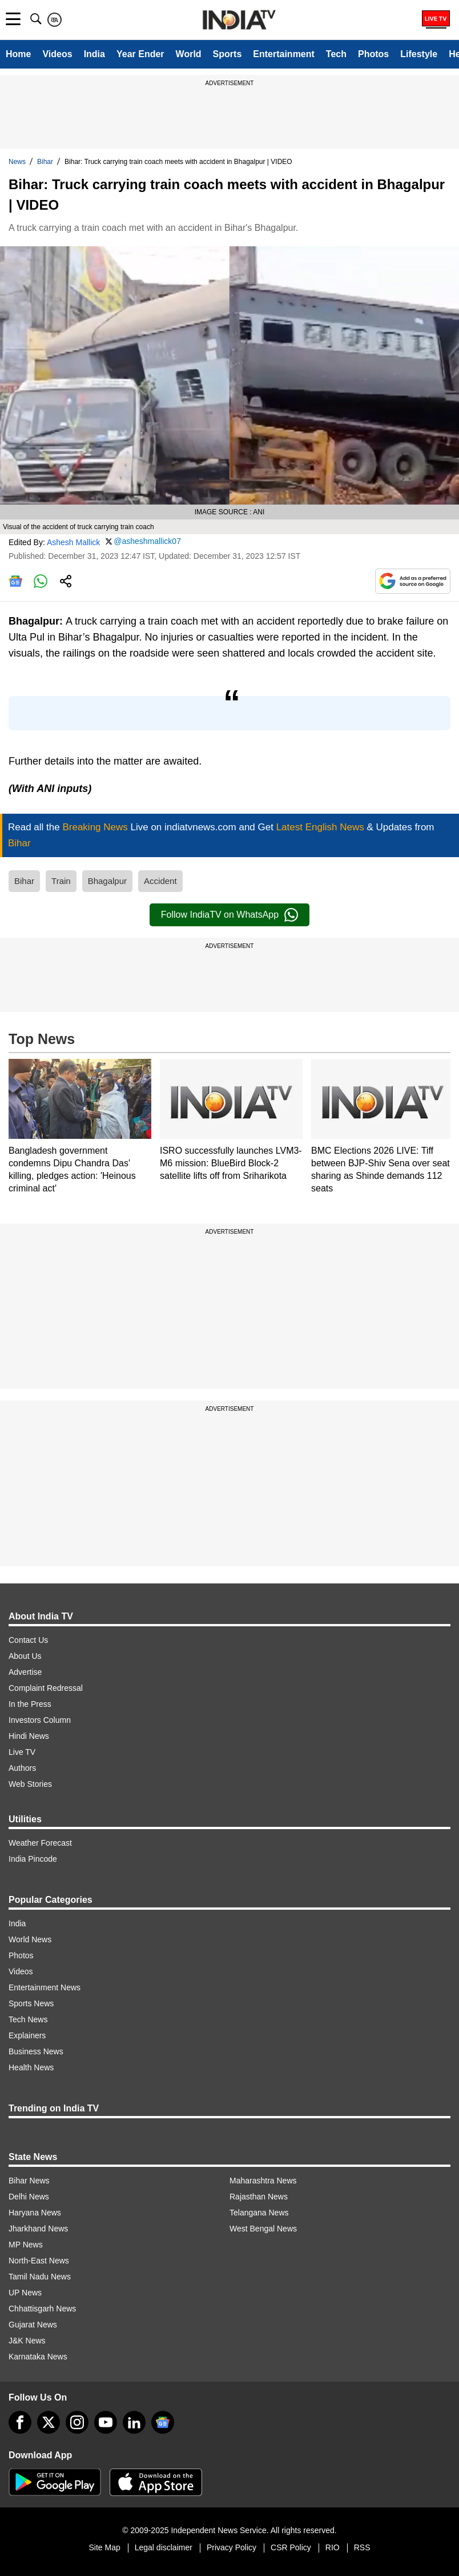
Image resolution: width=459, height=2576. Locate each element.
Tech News (28, 2019)
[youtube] (105, 2422)
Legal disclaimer (163, 2547)
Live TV (22, 1752)
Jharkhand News (38, 2228)
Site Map (104, 2547)
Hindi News (29, 1736)
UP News (25, 2292)
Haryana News (35, 2212)
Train (61, 881)
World (189, 54)
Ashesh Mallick (73, 542)
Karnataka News (38, 2356)
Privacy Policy (231, 2547)
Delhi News (29, 2196)
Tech (336, 54)
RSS (362, 2547)
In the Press (30, 1704)
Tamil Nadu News (40, 2276)
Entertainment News (44, 1987)
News (17, 162)
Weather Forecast (40, 1842)
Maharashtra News (263, 2180)
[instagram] (77, 2422)
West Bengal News (263, 2228)
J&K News (27, 2340)
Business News (36, 2051)
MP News (26, 2244)
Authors (22, 1768)
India (94, 54)
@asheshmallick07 (147, 541)
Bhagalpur (107, 881)
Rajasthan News (259, 2196)
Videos (57, 54)
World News (30, 1939)
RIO (332, 2547)
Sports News (31, 2003)
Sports (227, 54)
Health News (31, 2067)
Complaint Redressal (46, 1688)
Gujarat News (33, 2324)
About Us (25, 1656)
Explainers (27, 2035)
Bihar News (29, 2180)
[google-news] (162, 2422)
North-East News (39, 2260)
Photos (373, 54)
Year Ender (140, 54)
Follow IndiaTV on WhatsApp (229, 915)
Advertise (25, 1672)
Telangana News (259, 2212)
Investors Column (40, 1720)
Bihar (45, 162)
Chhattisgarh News (42, 2308)
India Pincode (33, 1858)
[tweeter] (48, 2422)
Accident (160, 881)
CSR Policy (291, 2547)
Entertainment (284, 54)
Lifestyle (418, 54)
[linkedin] (134, 2422)
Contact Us (28, 1640)
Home (18, 54)
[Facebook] (20, 2422)
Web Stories (30, 1784)
